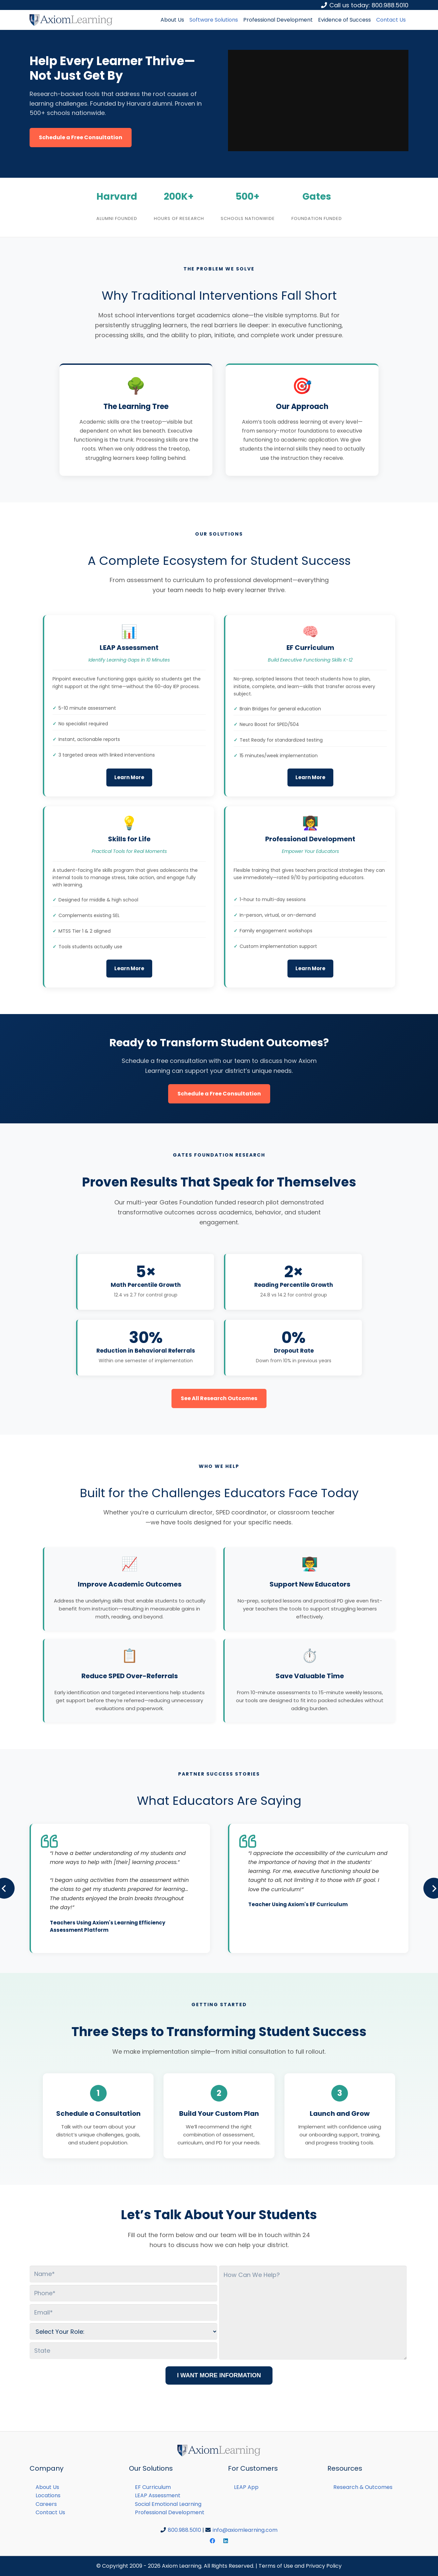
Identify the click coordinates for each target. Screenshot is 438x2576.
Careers (46, 2504)
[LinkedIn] (225, 2540)
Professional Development (169, 2512)
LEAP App (246, 2487)
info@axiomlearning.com (245, 2530)
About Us (47, 2487)
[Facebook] (212, 2540)
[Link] (71, 20)
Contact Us (50, 2512)
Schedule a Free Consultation (80, 137)
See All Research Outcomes (219, 1398)
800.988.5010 (184, 2530)
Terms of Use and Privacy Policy (300, 2566)
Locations (48, 2495)
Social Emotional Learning (168, 2504)
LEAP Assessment (157, 2495)
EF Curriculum (153, 2487)
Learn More (129, 777)
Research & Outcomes (362, 2487)
